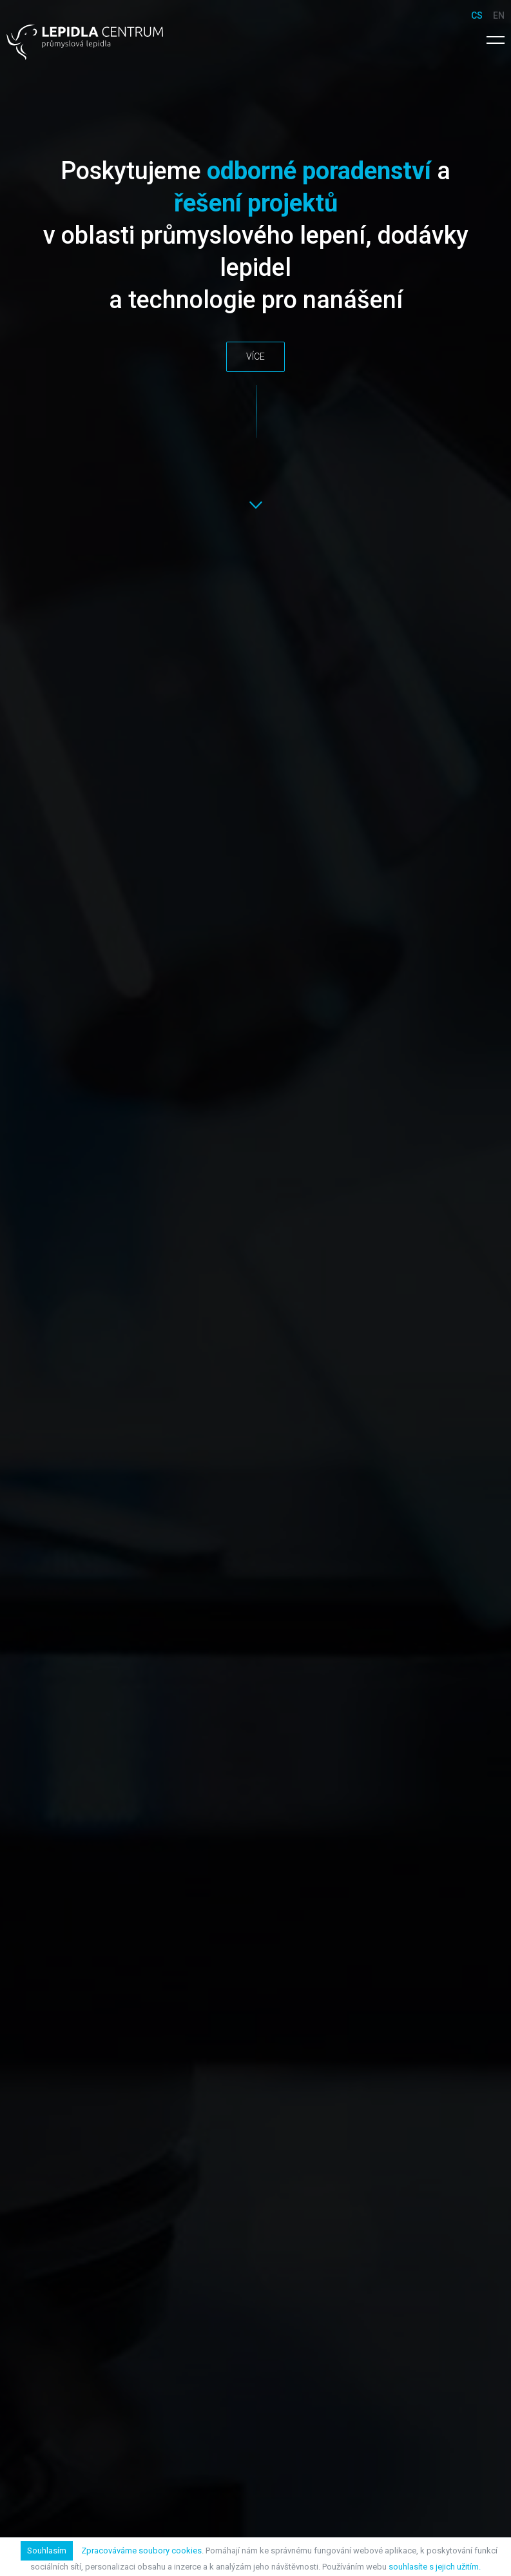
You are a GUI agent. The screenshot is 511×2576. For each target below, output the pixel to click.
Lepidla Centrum (84, 42)
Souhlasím (46, 2550)
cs (477, 15)
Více (255, 356)
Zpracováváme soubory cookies (141, 2550)
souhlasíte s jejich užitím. (435, 2566)
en (499, 15)
